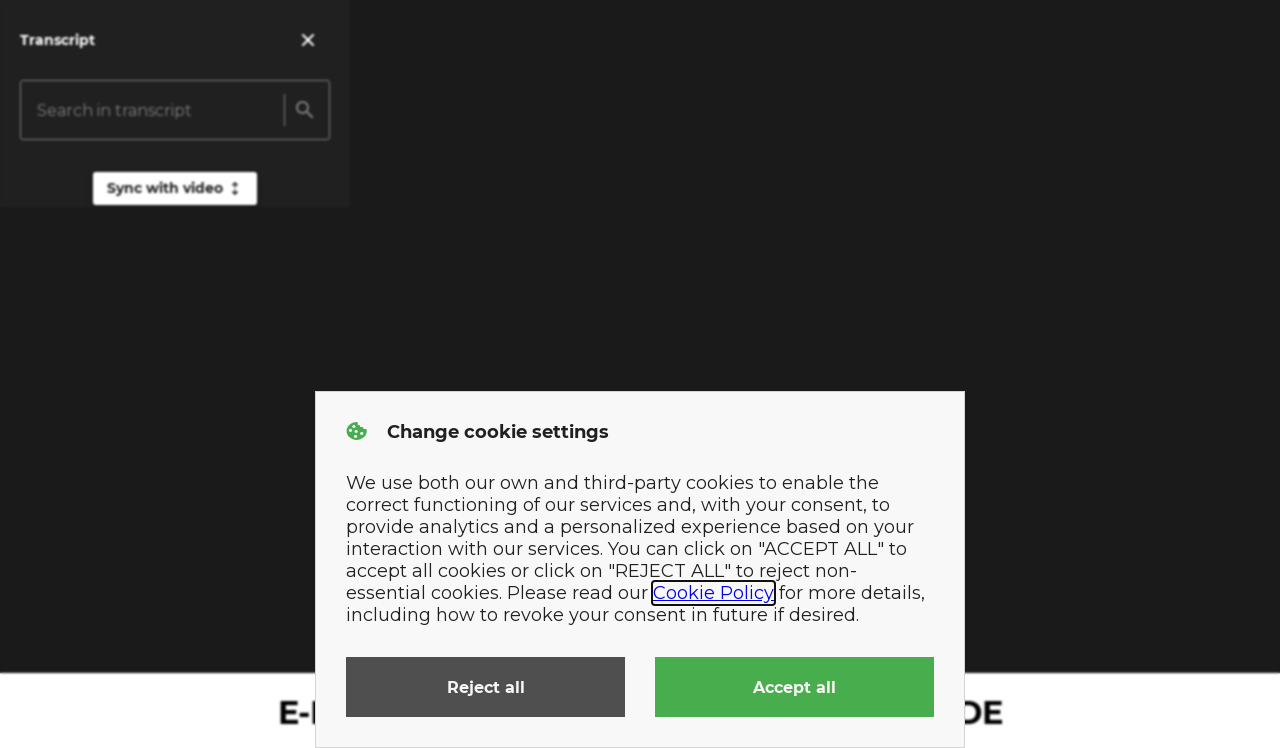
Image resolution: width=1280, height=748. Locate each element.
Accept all (794, 687)
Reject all (486, 687)
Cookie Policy (713, 593)
